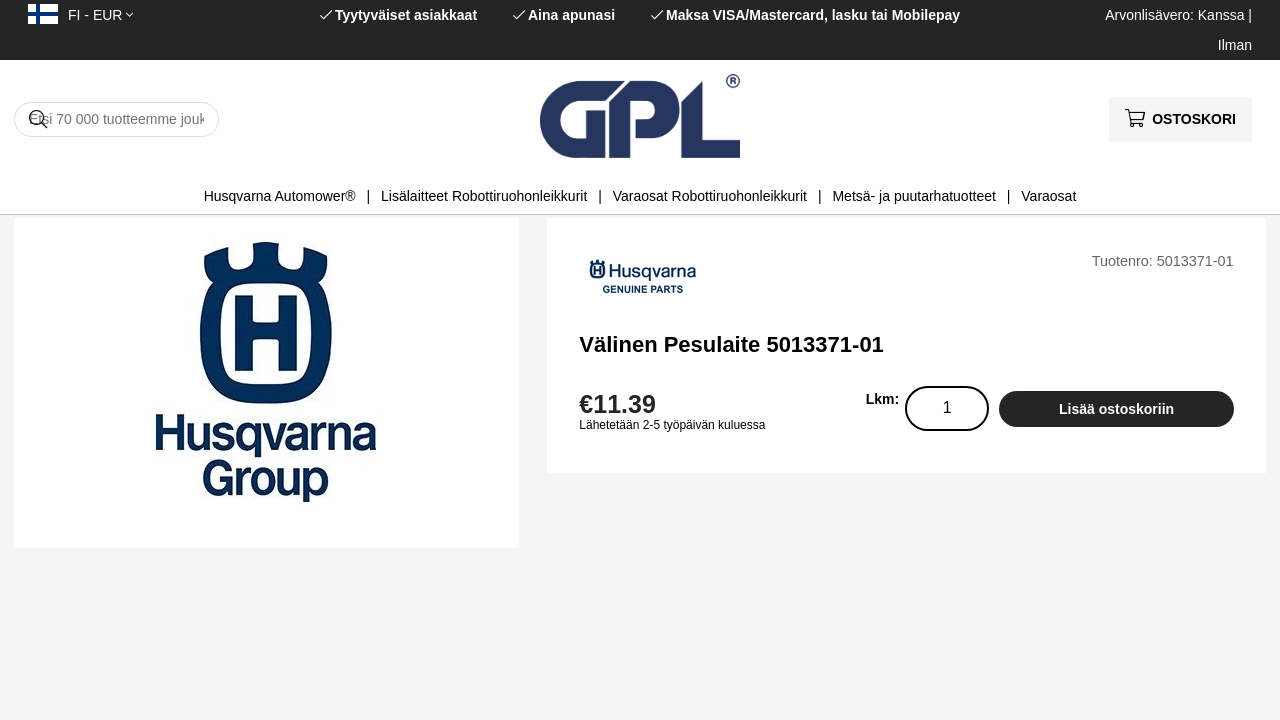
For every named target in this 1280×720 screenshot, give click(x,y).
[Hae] (116, 119)
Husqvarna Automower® (280, 196)
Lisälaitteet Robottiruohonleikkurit (484, 196)
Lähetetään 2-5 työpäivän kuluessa (672, 425)
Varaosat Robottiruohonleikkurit (710, 196)
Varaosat (1048, 196)
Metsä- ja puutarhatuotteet (913, 196)
